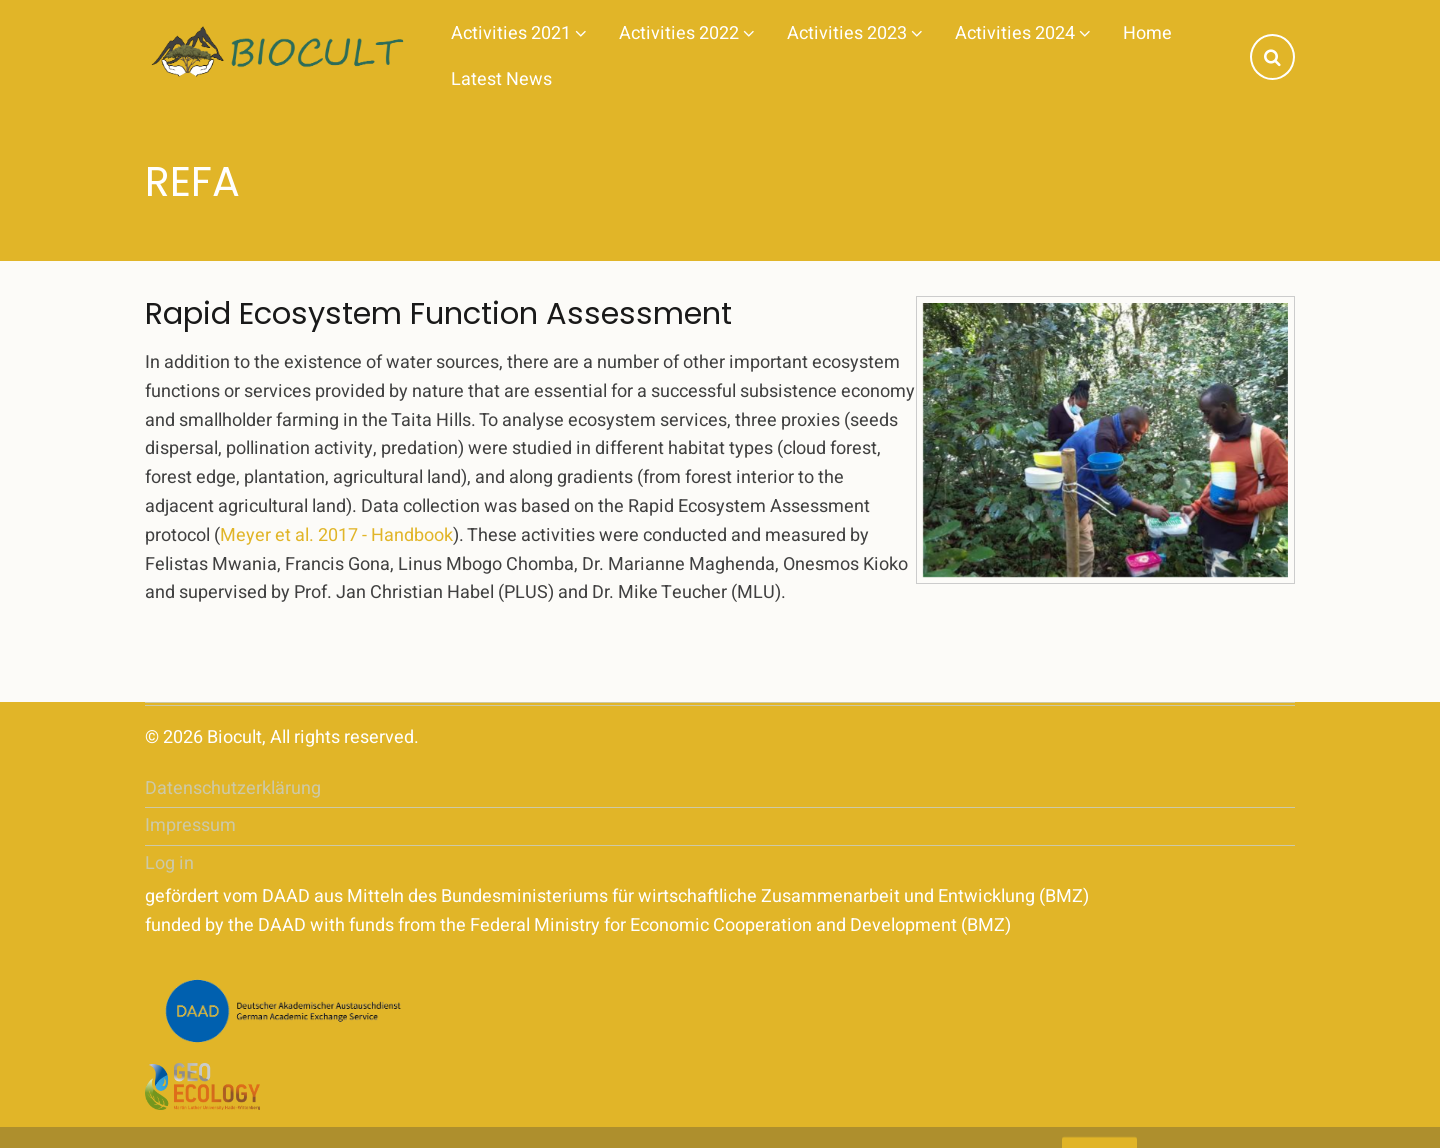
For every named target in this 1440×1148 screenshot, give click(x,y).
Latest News (501, 79)
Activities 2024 (1023, 33)
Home (1147, 33)
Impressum (190, 825)
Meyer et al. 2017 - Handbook (336, 535)
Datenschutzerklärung (233, 788)
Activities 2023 (855, 33)
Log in (169, 863)
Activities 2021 (519, 33)
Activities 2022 (687, 33)
